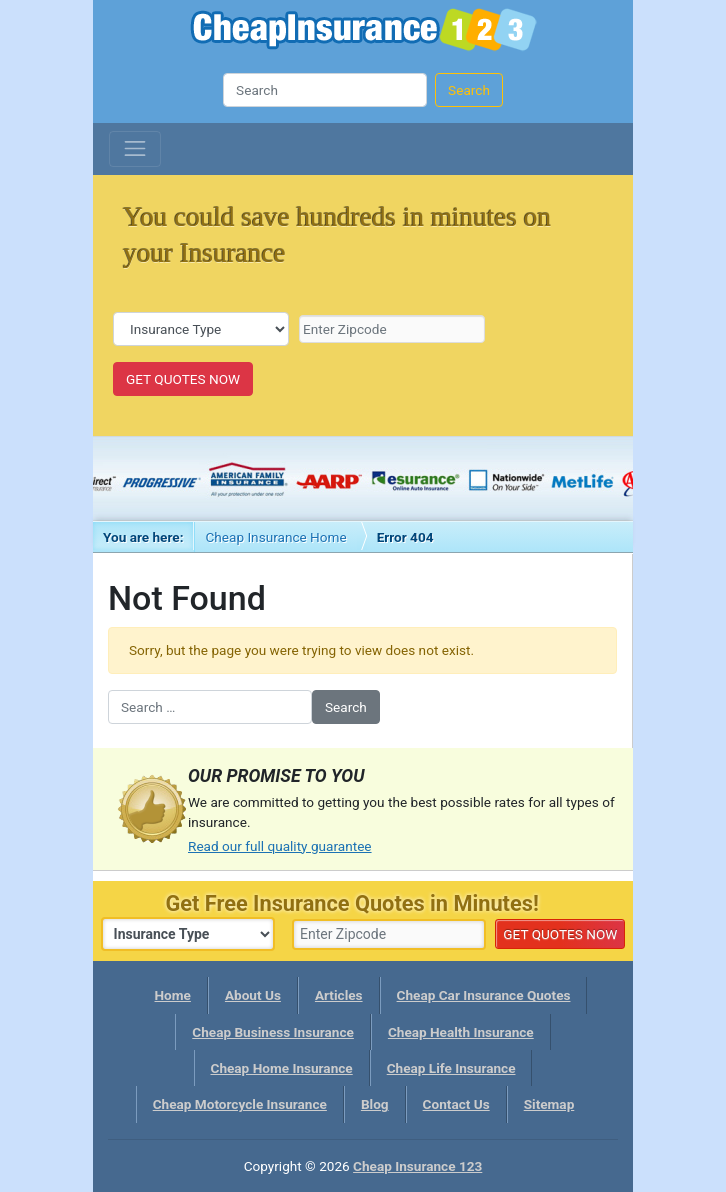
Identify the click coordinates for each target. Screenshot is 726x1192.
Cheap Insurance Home (275, 537)
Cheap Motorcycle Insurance (240, 1104)
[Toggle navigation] (135, 149)
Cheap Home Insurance (282, 1068)
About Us (253, 995)
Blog (375, 1104)
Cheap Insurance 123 (363, 32)
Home (173, 995)
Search (469, 90)
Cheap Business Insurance (273, 1032)
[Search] (325, 90)
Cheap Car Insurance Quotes (484, 995)
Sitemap (549, 1104)
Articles (339, 995)
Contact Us (456, 1104)
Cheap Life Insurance (451, 1068)
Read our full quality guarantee (280, 846)
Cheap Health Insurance (461, 1032)
